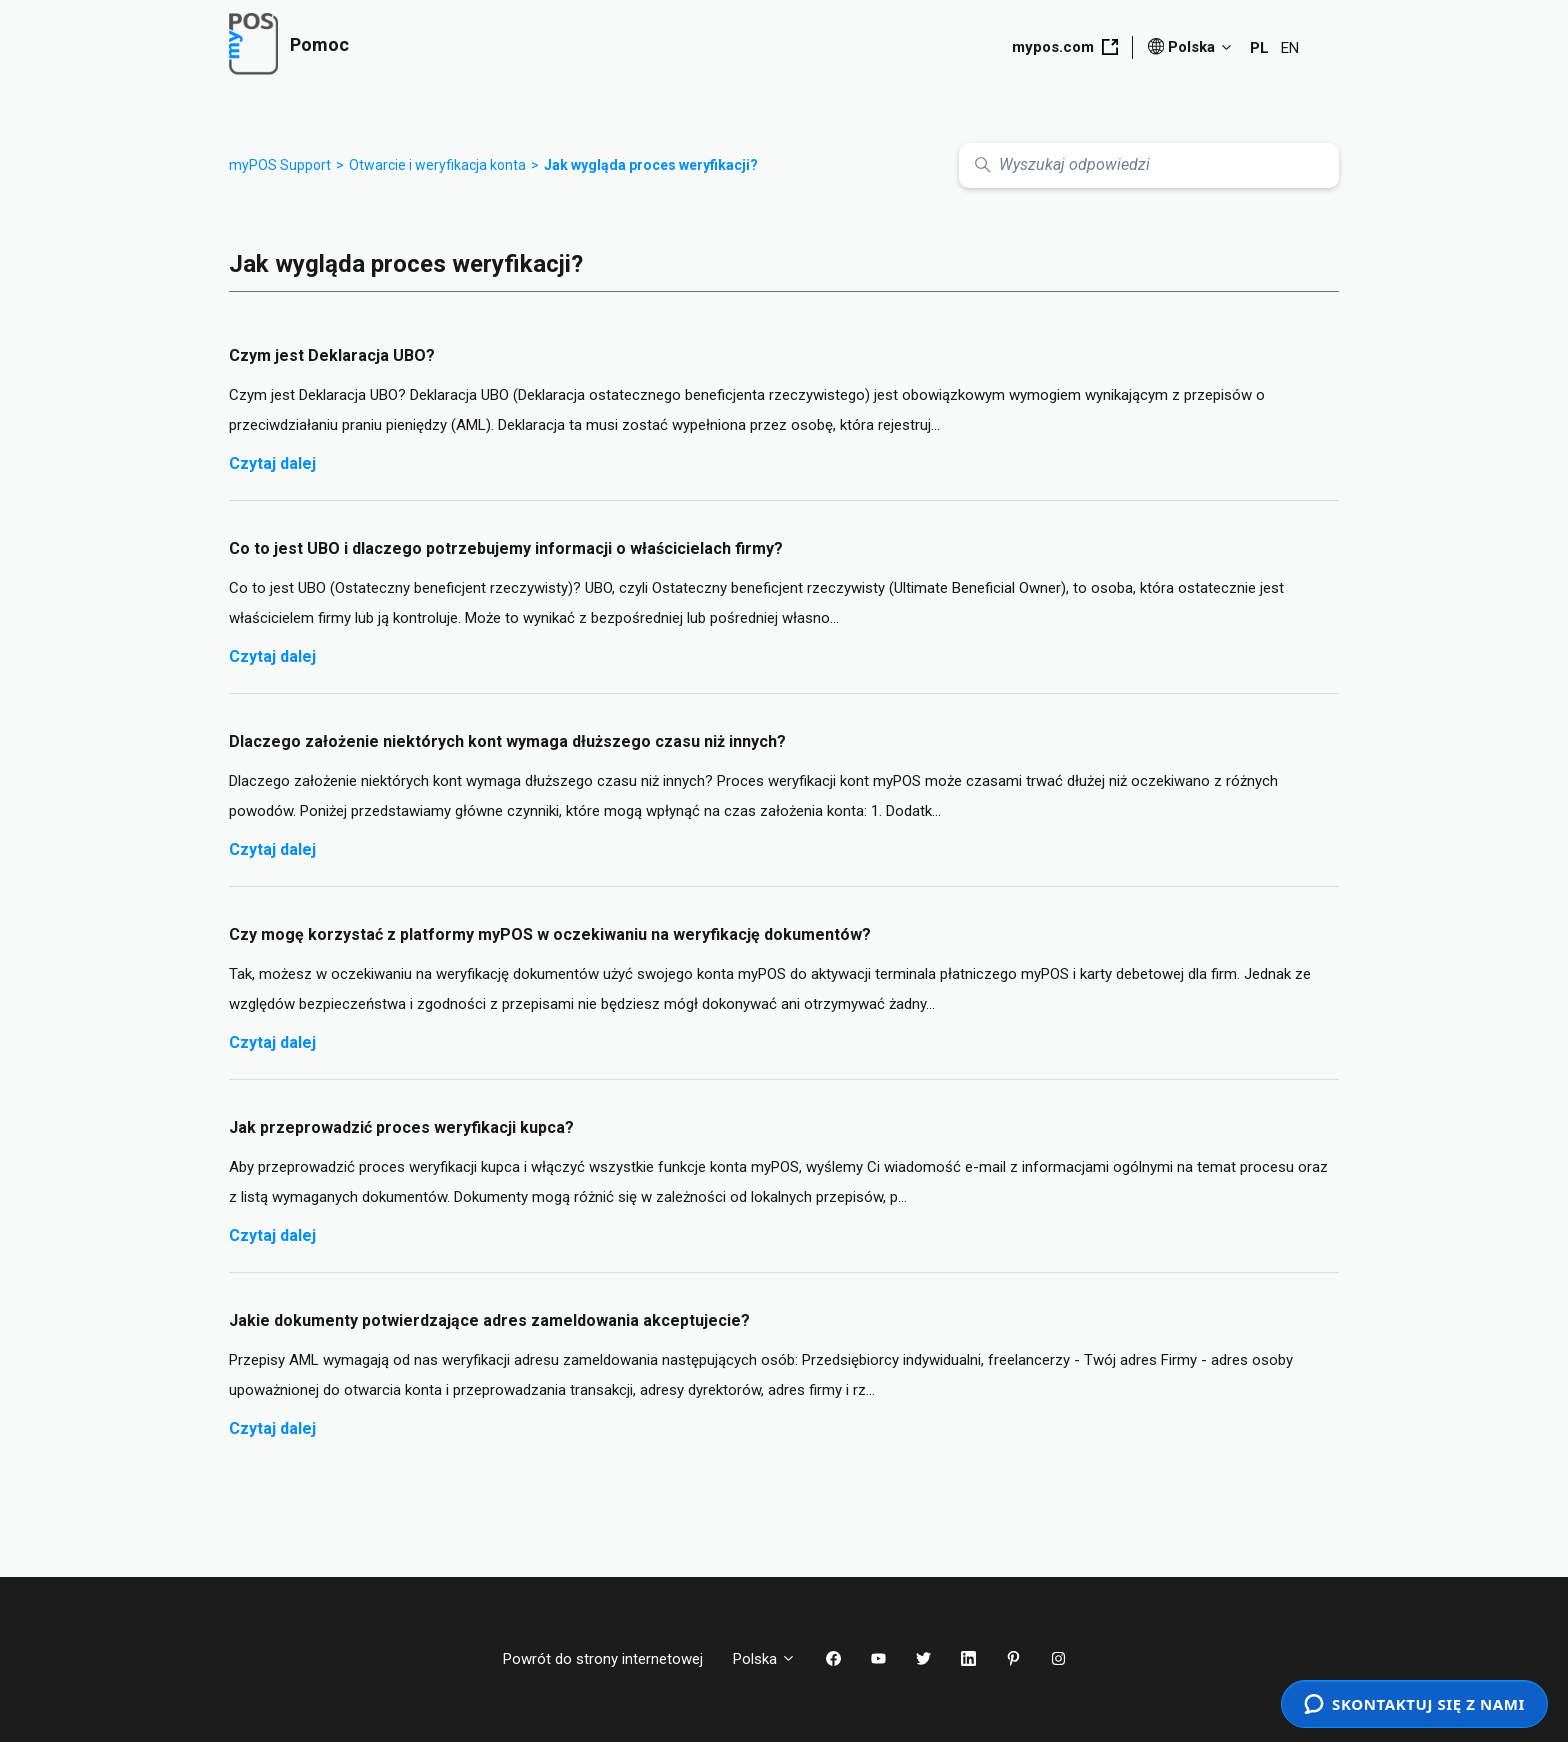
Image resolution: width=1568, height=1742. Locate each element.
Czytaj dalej (272, 463)
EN (1290, 48)
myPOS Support (280, 165)
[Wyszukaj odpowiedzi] (1149, 165)
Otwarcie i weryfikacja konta (437, 165)
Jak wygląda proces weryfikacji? (651, 165)
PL (1259, 48)
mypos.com (1065, 47)
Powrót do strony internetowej (603, 1659)
